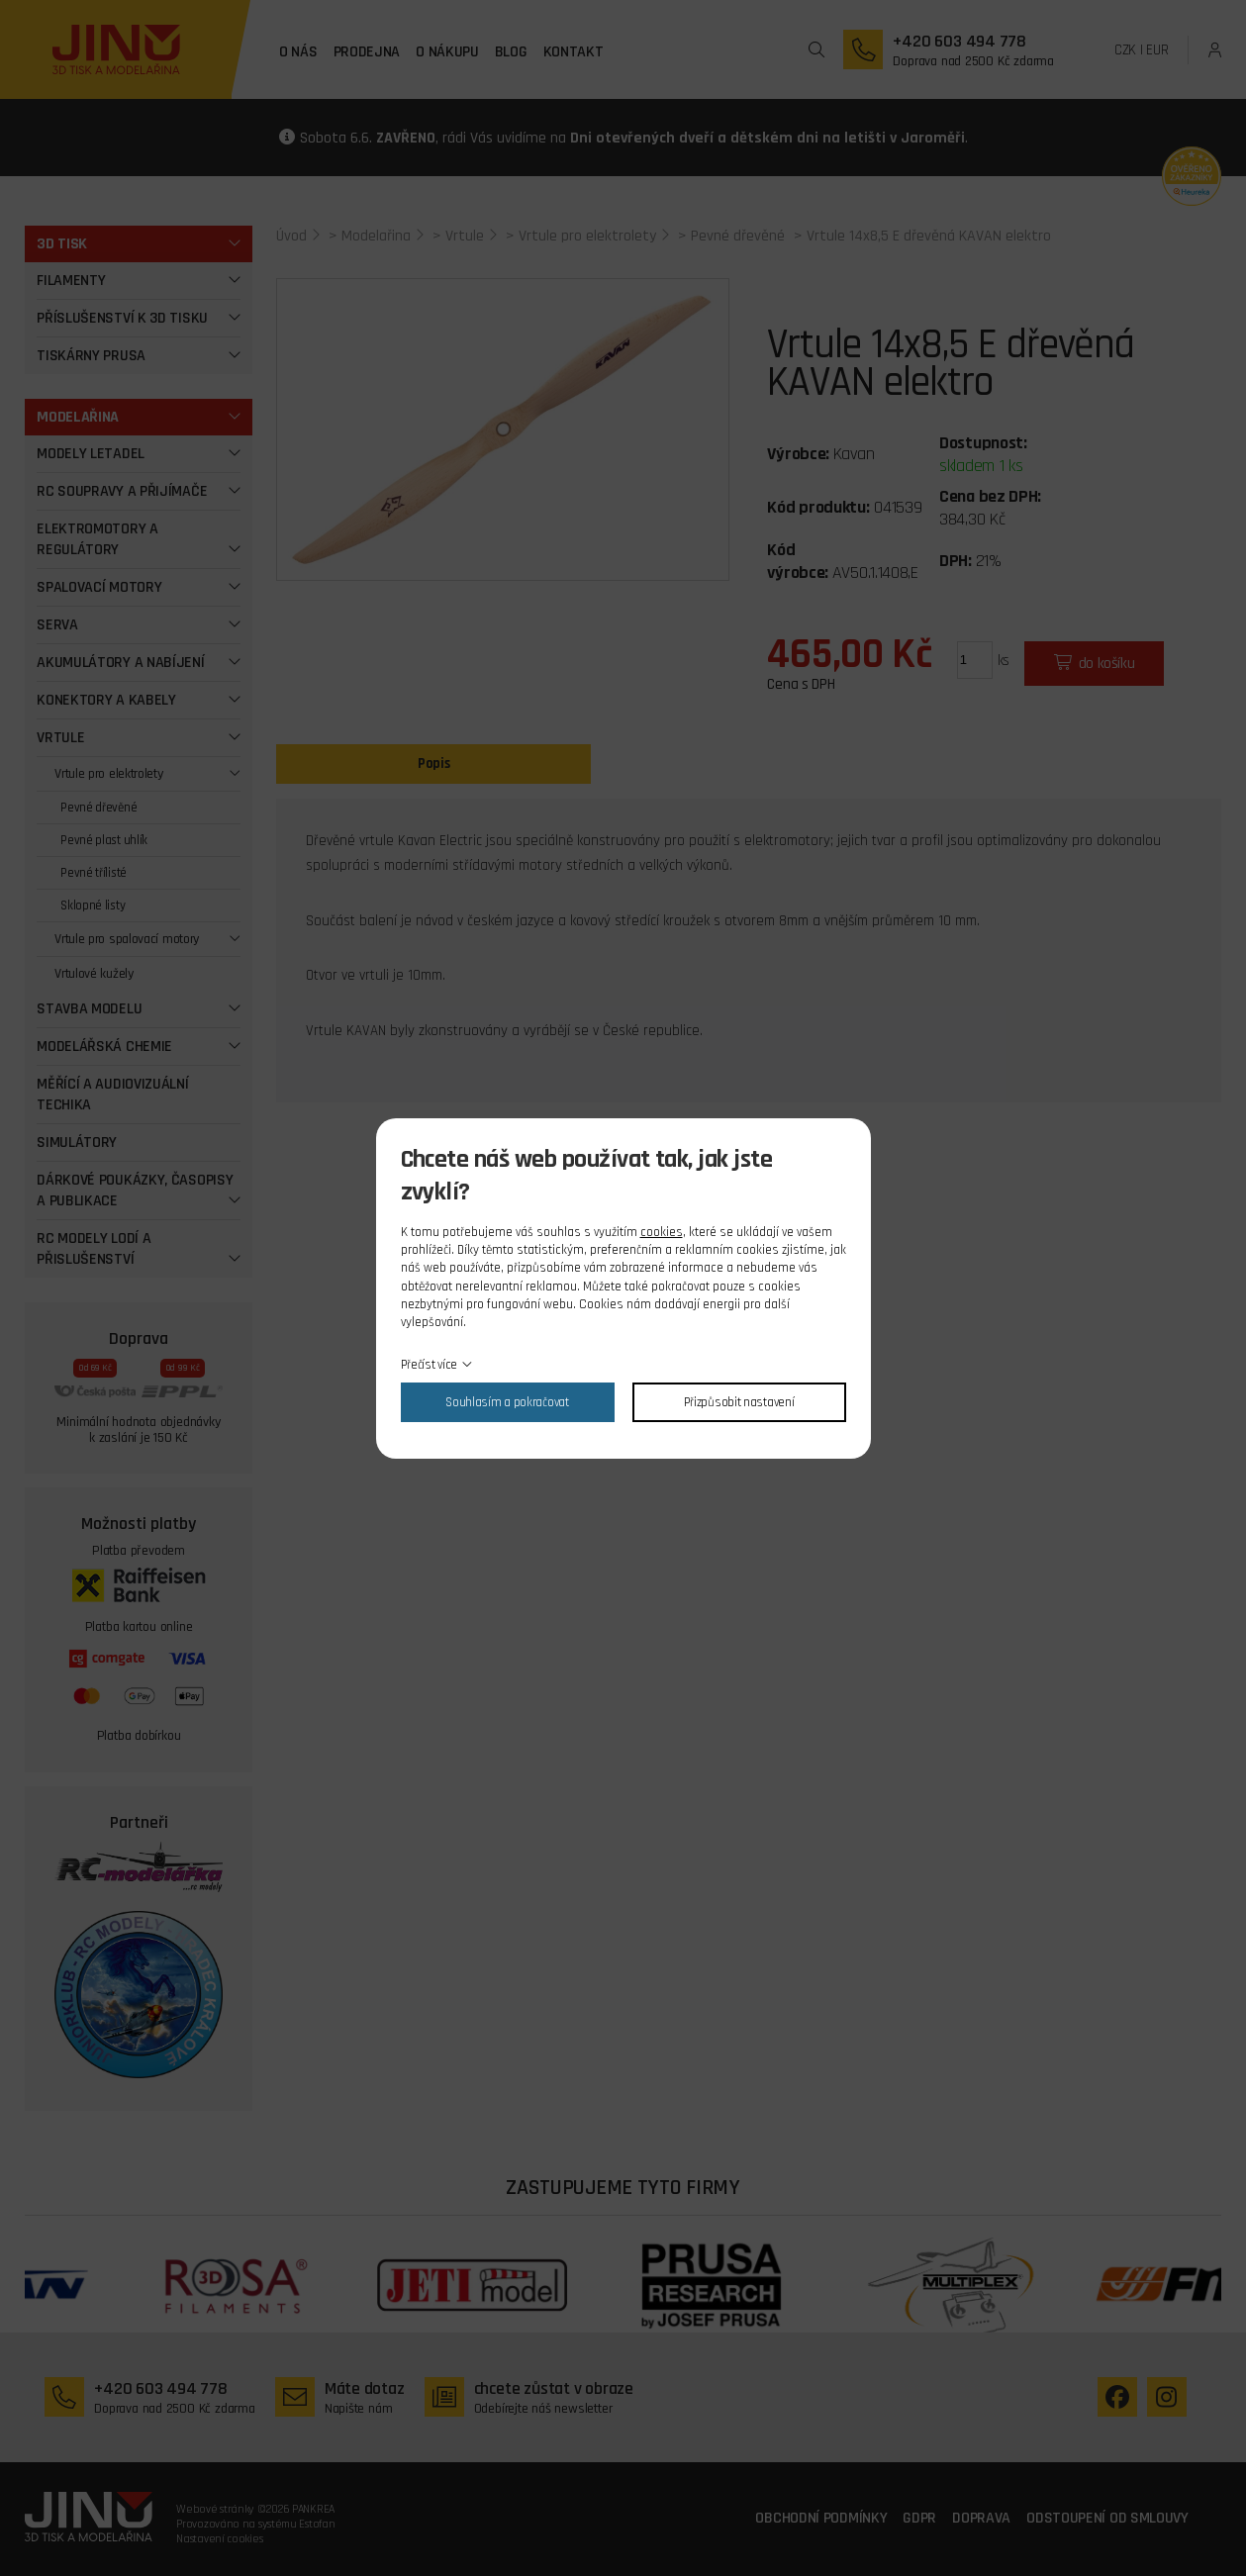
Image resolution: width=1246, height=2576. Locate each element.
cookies (661, 1232)
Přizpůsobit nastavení (739, 1402)
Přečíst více (429, 1365)
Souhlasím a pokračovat (506, 1402)
